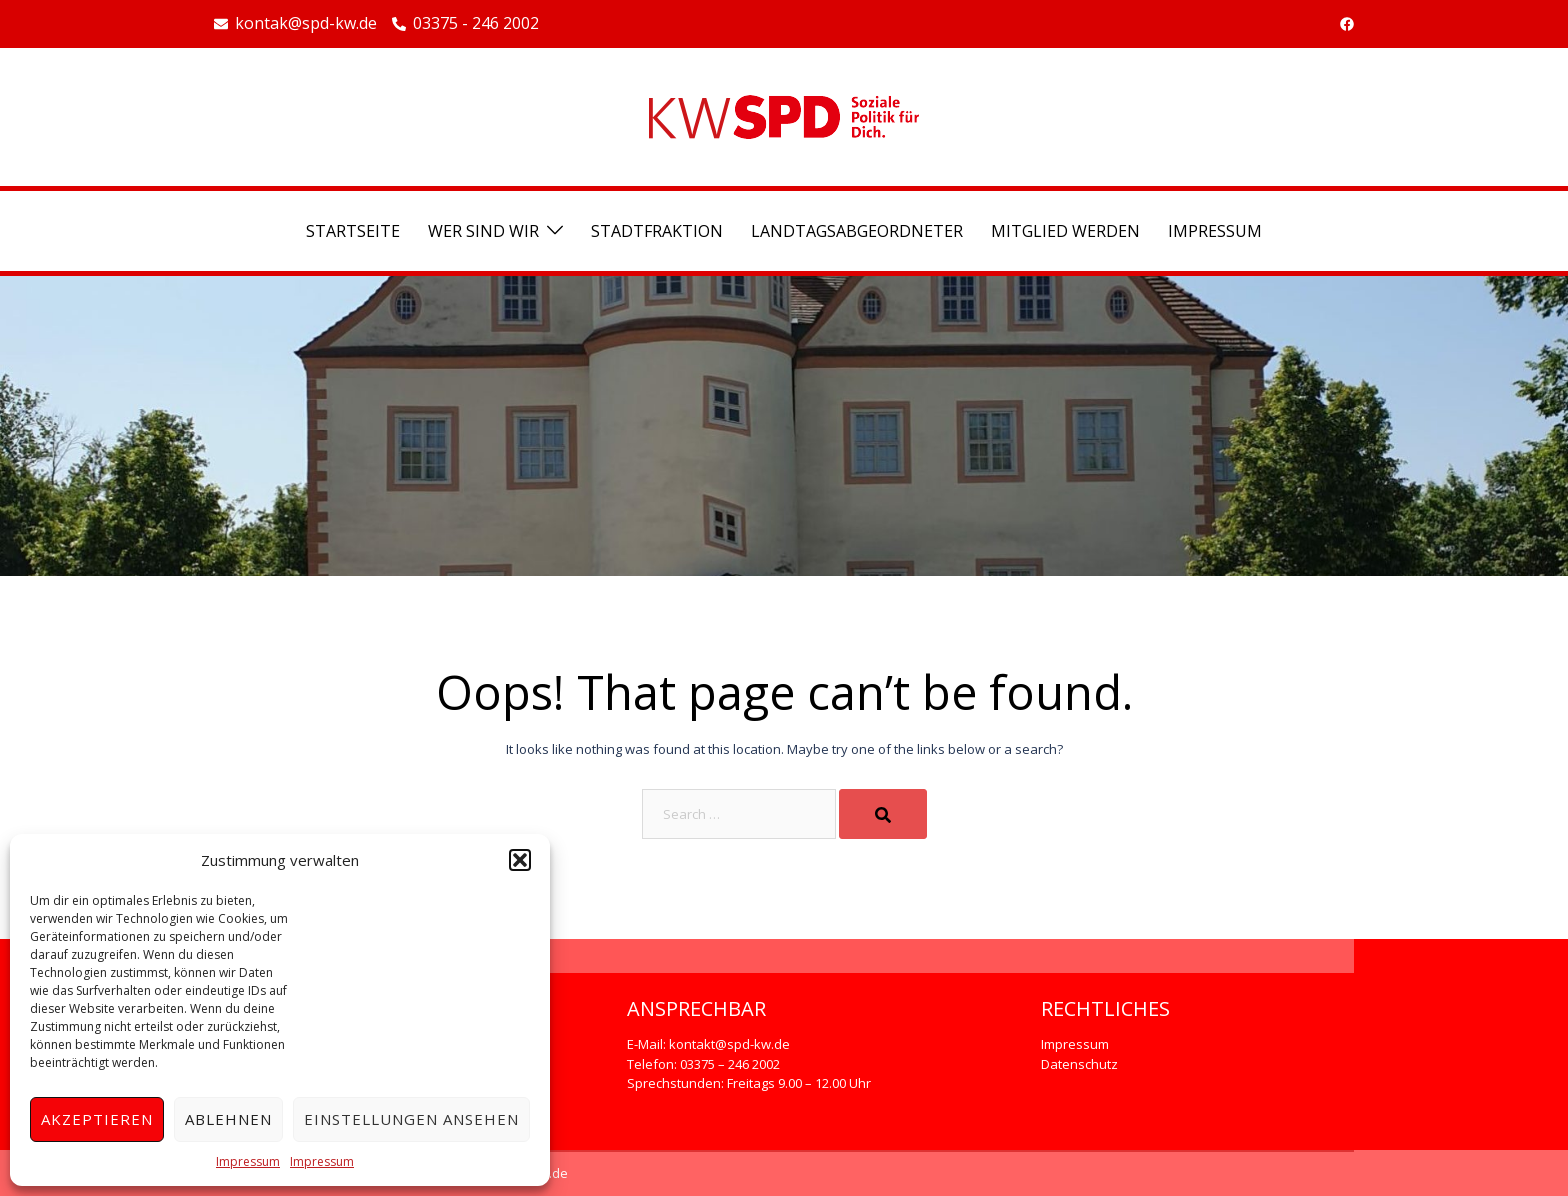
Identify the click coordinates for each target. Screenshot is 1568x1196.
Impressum (248, 1161)
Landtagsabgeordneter (857, 231)
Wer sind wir (483, 231)
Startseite (353, 231)
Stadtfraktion (657, 231)
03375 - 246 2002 (465, 24)
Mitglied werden (1065, 231)
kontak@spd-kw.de (295, 24)
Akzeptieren (97, 1119)
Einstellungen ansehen (411, 1119)
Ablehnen (228, 1119)
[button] (520, 860)
